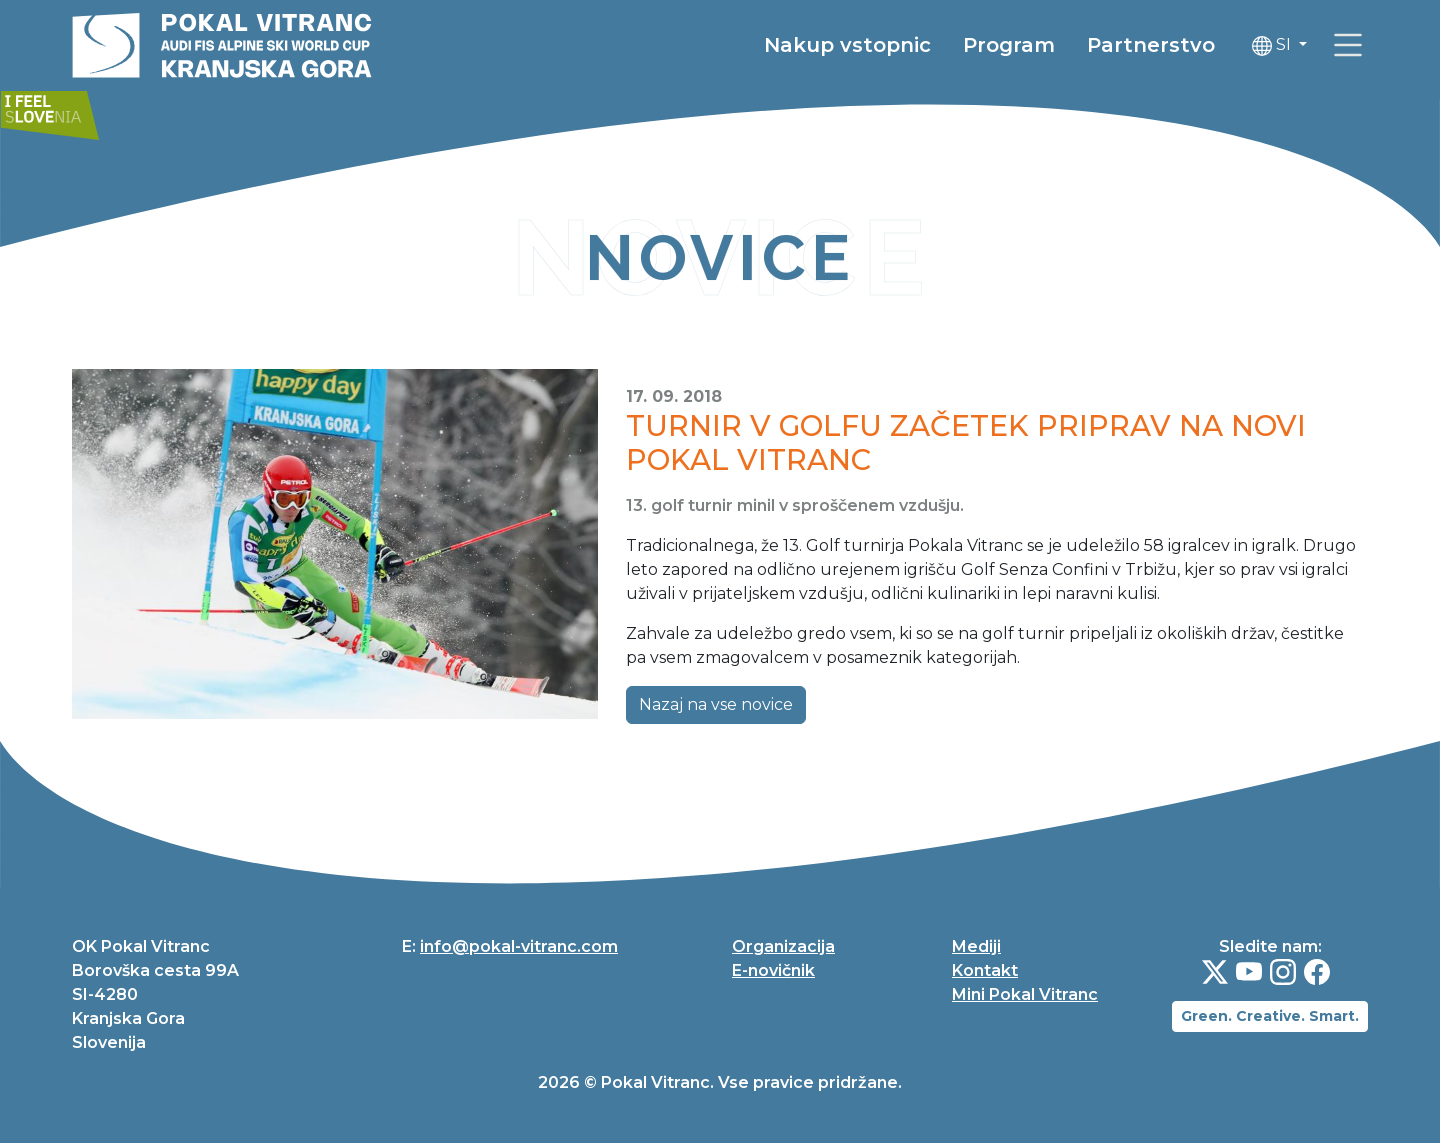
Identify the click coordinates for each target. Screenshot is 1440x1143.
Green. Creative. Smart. (1270, 1016)
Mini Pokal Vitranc (1025, 994)
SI (1273, 45)
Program (1009, 45)
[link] (1348, 45)
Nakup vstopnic (847, 45)
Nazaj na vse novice (716, 704)
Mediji (976, 946)
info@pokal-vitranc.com (519, 946)
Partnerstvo (1151, 45)
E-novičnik (773, 970)
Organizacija (783, 946)
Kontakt (985, 970)
